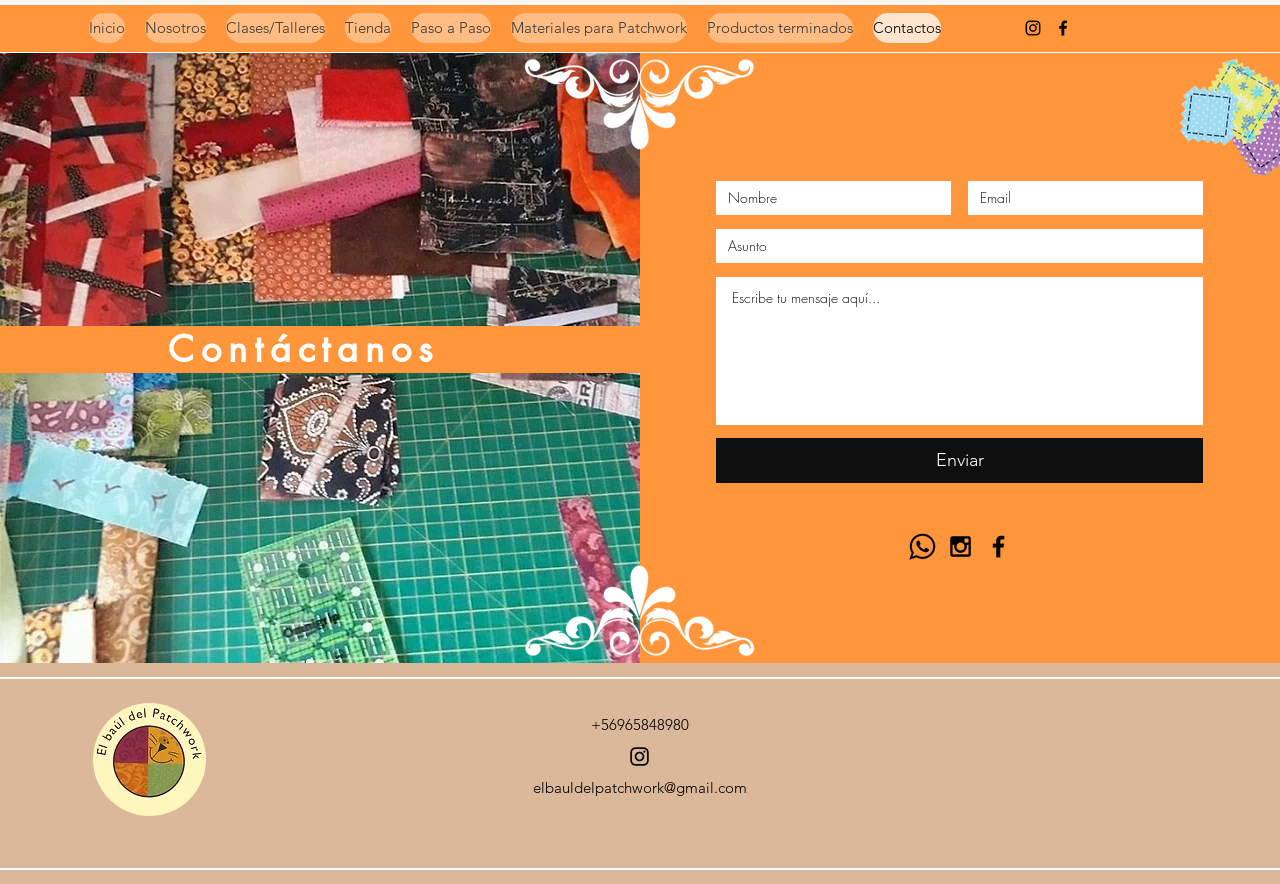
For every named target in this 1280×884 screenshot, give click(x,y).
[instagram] (1033, 28)
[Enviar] (959, 460)
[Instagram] (639, 756)
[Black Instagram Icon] (960, 546)
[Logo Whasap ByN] (922, 546)
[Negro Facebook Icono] (1063, 28)
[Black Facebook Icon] (998, 546)
